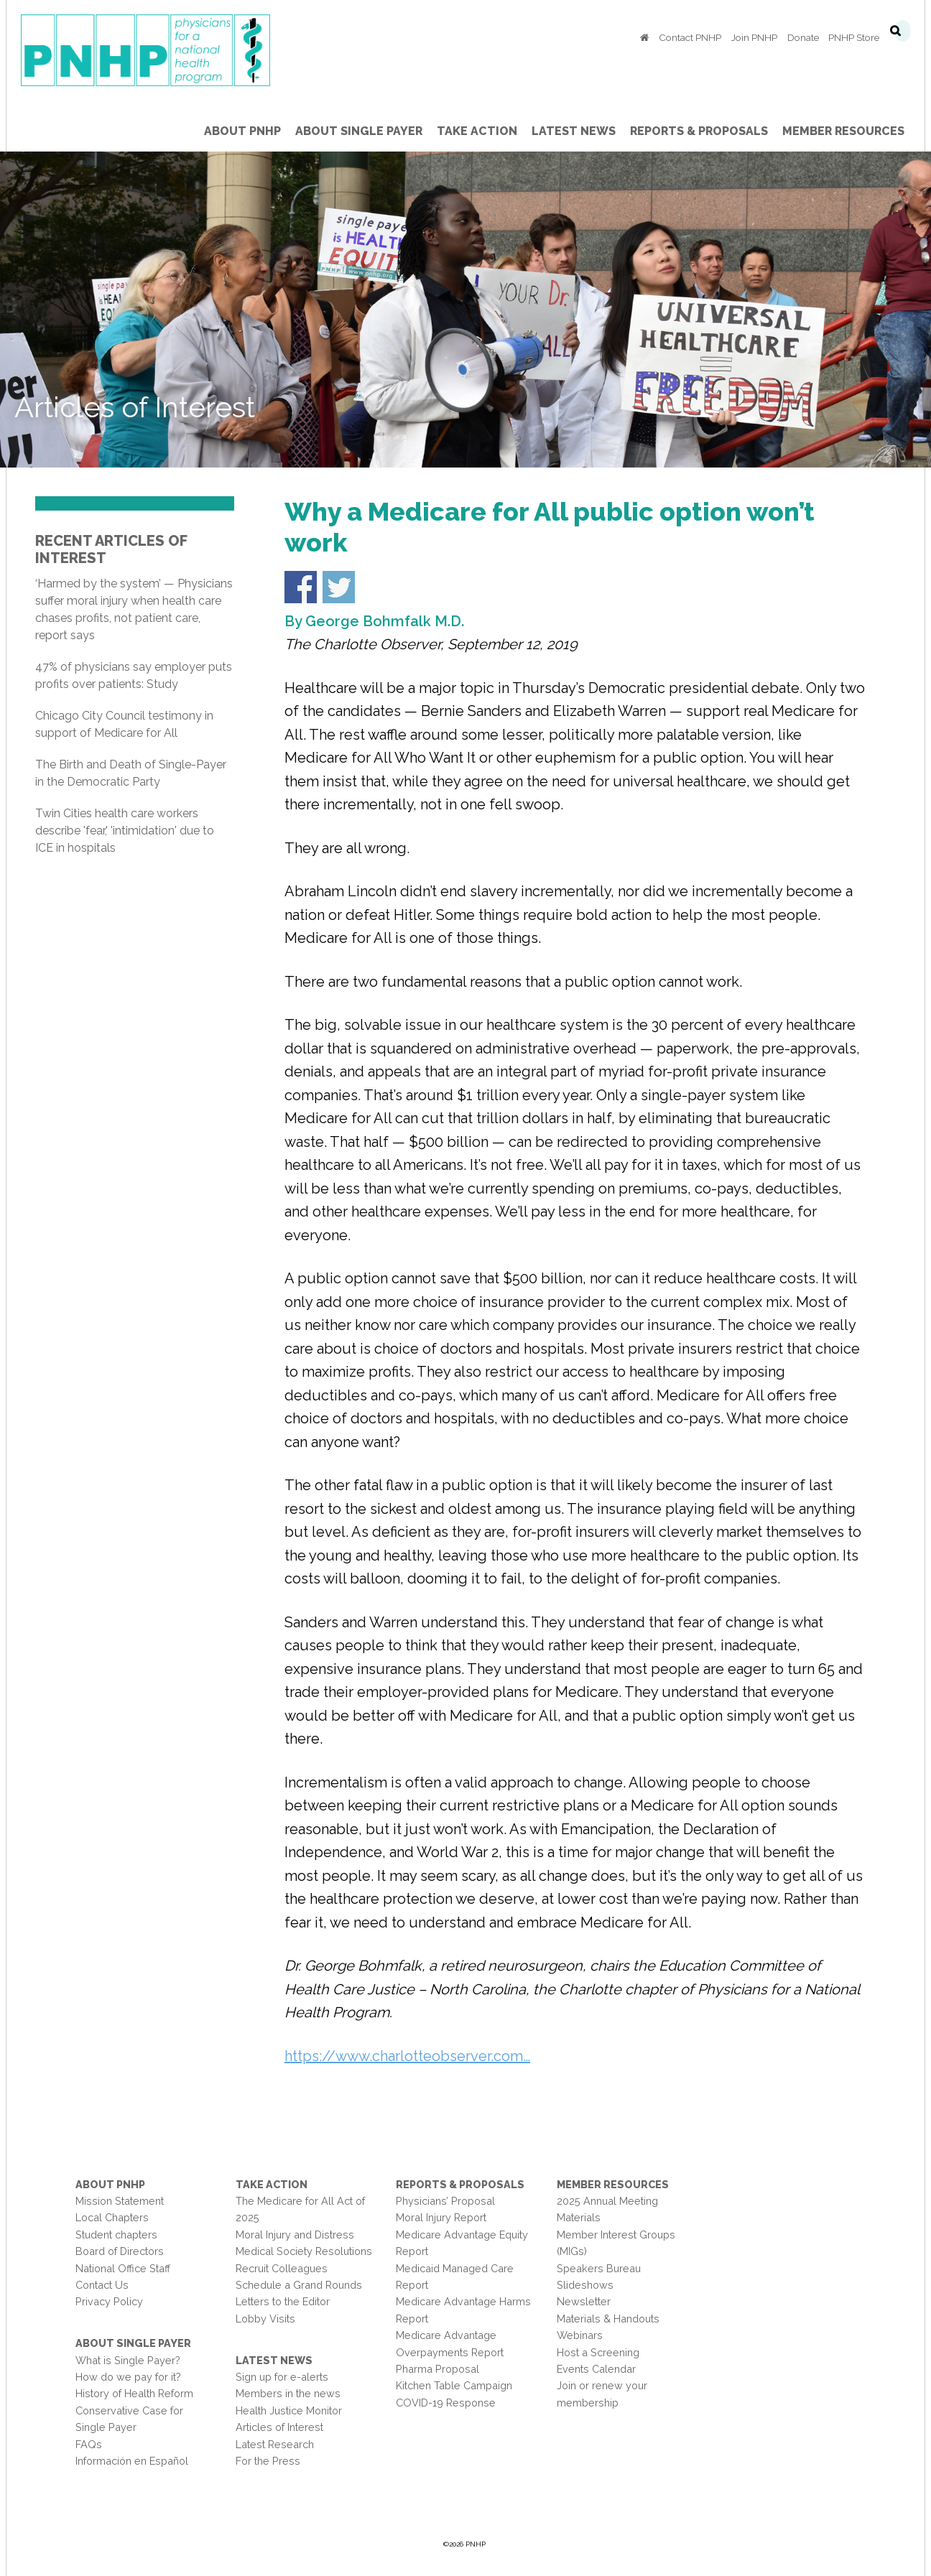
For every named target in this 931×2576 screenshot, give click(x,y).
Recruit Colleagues (282, 2268)
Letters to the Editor (283, 2301)
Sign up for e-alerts (282, 2377)
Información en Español (131, 2461)
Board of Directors (119, 2251)
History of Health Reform (134, 2393)
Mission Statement (119, 2201)
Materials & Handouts (608, 2318)
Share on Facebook (300, 587)
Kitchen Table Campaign (454, 2385)
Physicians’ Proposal (445, 2201)
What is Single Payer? (127, 2360)
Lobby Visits (265, 2318)
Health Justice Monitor (289, 2410)
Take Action (271, 2184)
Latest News (274, 2360)
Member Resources (613, 2184)
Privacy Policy (109, 2301)
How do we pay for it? (128, 2377)
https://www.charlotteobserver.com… (407, 2056)
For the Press (268, 2461)
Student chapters (116, 2234)
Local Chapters (112, 2217)
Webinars (580, 2335)
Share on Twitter (339, 587)
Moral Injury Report (441, 2217)
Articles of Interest (279, 2427)
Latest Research (275, 2444)
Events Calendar (596, 2369)
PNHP (168, 50)
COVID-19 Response (446, 2402)
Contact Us (102, 2285)
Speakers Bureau (599, 2268)
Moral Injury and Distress (295, 2234)
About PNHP (110, 2184)
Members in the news (288, 2393)
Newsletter (584, 2301)
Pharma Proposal (437, 2369)
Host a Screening (598, 2352)
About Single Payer (133, 2343)
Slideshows (585, 2285)
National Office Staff (122, 2268)
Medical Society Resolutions (304, 2251)
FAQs (88, 2444)
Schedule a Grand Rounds (299, 2285)
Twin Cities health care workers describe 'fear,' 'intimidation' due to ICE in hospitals (124, 830)
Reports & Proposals (460, 2184)
